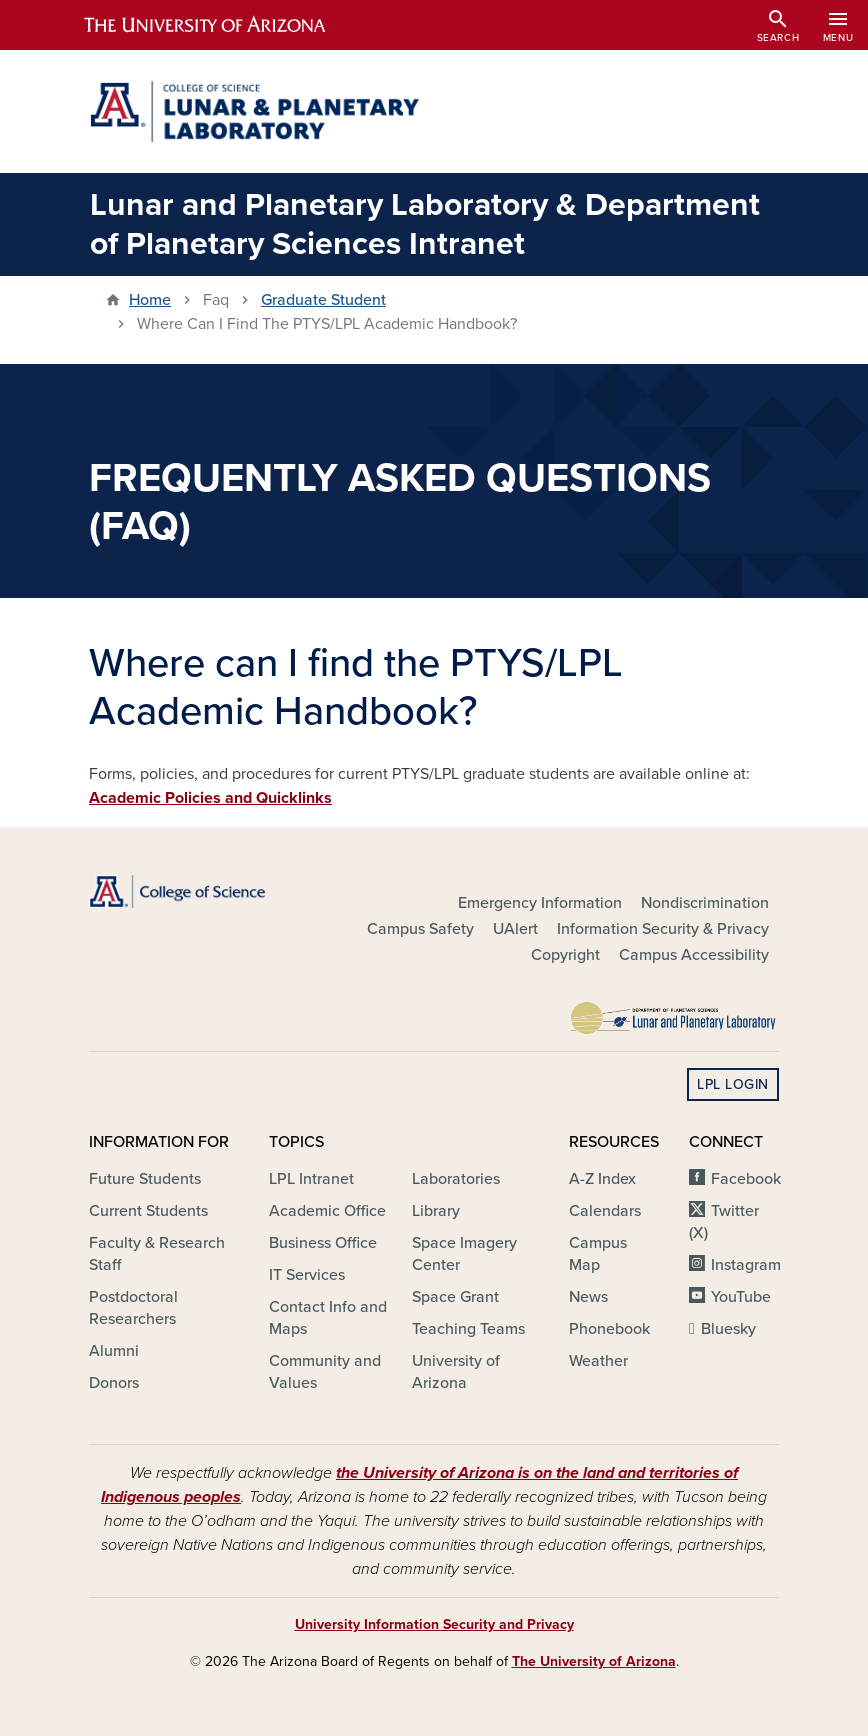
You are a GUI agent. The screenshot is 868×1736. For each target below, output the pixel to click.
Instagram (746, 1265)
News (588, 1297)
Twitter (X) (724, 1222)
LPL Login (733, 1084)
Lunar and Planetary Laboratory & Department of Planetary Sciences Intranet (425, 224)
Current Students (148, 1211)
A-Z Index (602, 1179)
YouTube (741, 1297)
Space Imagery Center (464, 1254)
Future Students (145, 1179)
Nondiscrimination (705, 903)
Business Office (323, 1243)
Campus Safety (420, 929)
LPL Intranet (311, 1179)
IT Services (307, 1275)
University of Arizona (456, 1372)
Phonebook (609, 1329)
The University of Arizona (594, 1661)
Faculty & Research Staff (157, 1254)
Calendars (605, 1211)
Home (150, 300)
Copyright (565, 955)
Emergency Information (540, 903)
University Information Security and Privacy (434, 1624)
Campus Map (598, 1254)
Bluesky (728, 1329)
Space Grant (455, 1297)
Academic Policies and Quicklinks (210, 798)
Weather (598, 1361)
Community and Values (325, 1372)
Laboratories (456, 1179)
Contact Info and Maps (328, 1318)
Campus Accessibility (694, 955)
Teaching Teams (468, 1329)
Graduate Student (323, 300)
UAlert (515, 929)
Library (436, 1211)
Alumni (114, 1351)
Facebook (746, 1179)
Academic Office (327, 1211)
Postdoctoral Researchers (133, 1308)
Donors (114, 1383)
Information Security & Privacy (663, 929)
